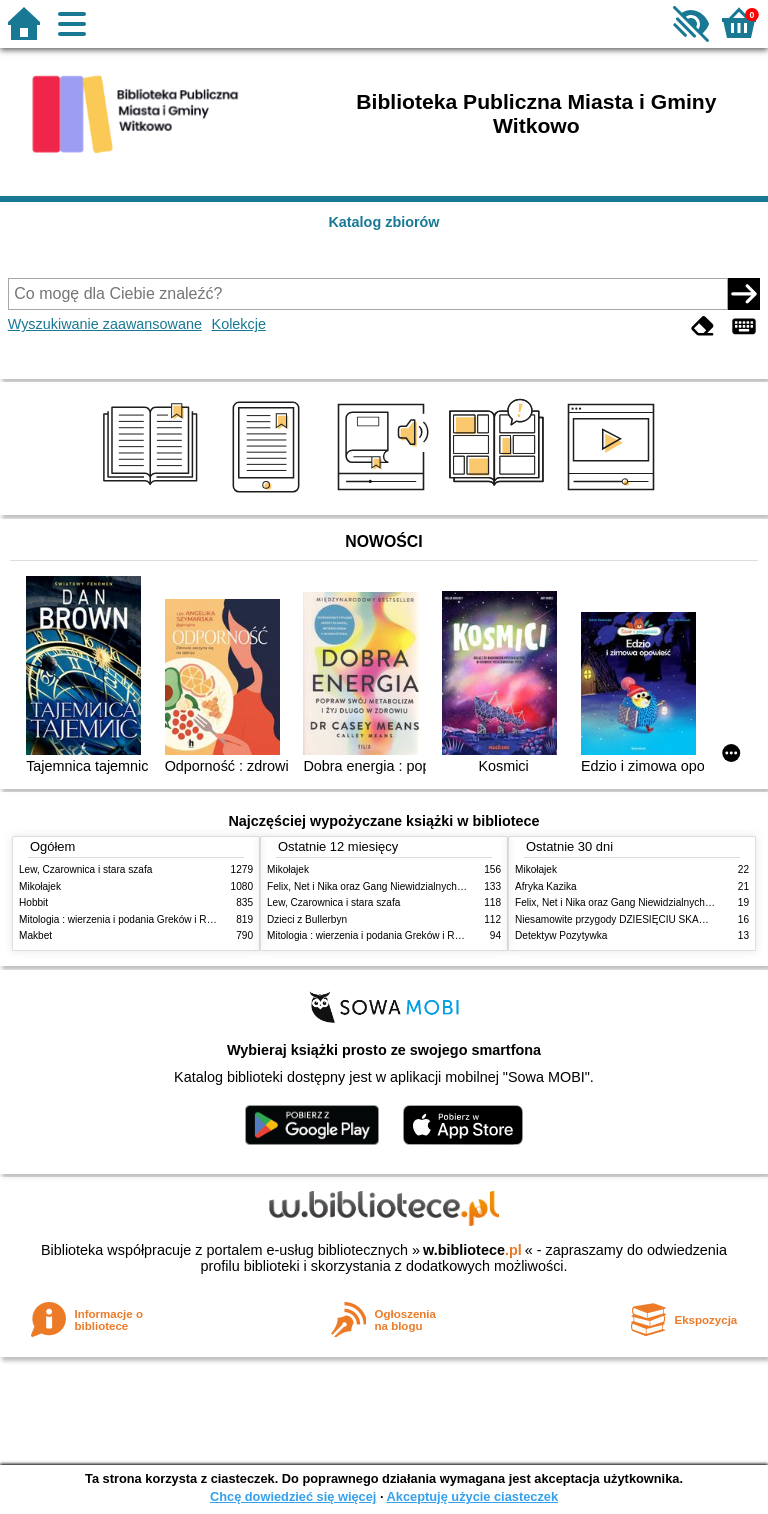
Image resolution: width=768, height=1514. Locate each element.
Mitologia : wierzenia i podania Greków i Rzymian (129, 919)
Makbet (35, 935)
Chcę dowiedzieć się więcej (293, 1496)
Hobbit (33, 902)
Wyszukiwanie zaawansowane (105, 324)
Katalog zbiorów (383, 222)
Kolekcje (239, 324)
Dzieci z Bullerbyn (307, 919)
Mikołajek (40, 886)
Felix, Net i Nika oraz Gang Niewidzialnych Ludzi (375, 886)
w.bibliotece (472, 1250)
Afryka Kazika (546, 886)
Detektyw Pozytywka (561, 935)
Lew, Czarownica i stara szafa (85, 869)
